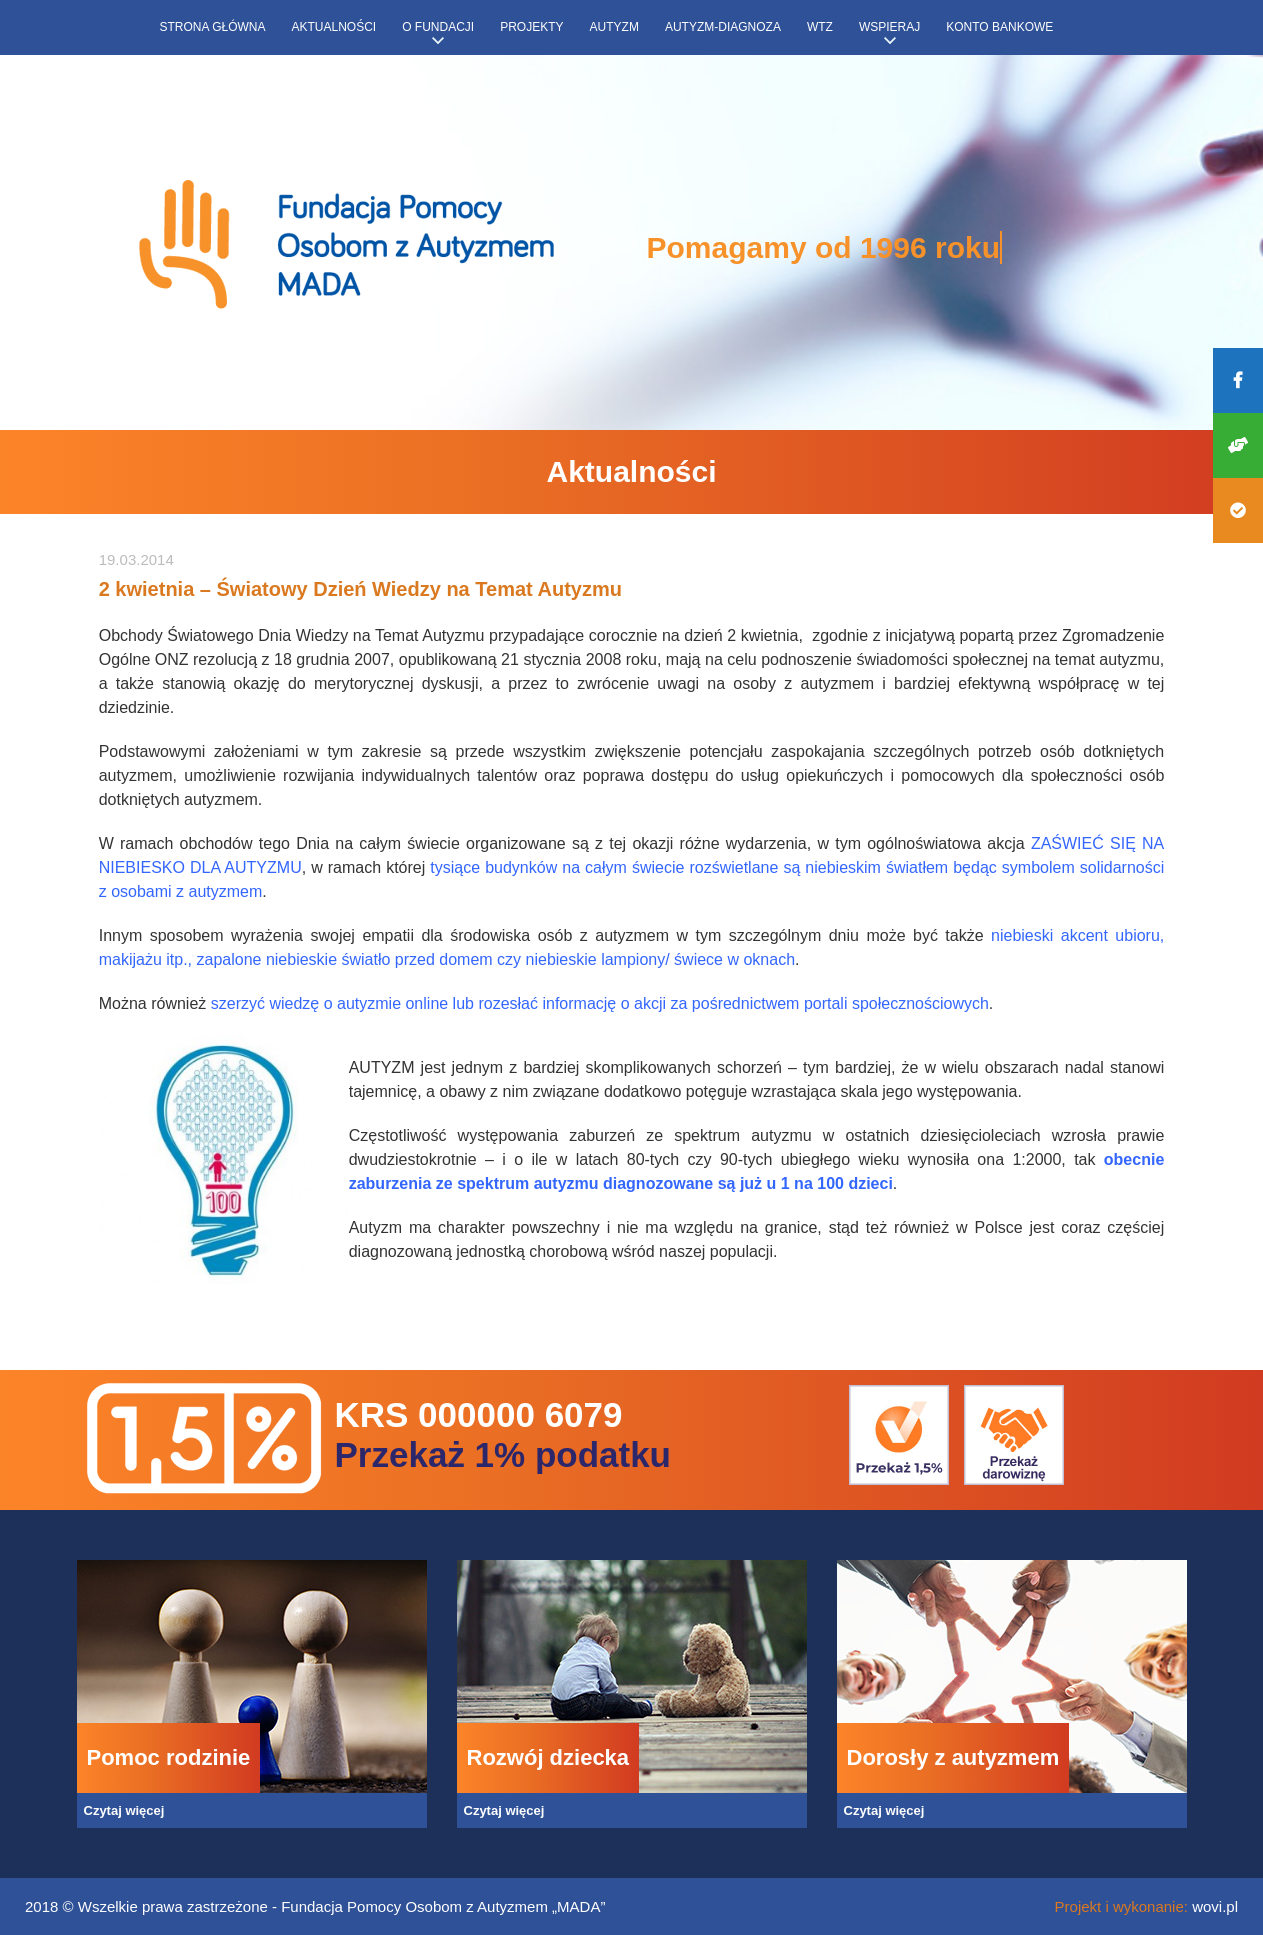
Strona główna (213, 27)
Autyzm (614, 27)
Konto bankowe (999, 27)
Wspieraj (889, 27)
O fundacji (438, 27)
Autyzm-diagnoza (723, 27)
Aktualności (334, 27)
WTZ (820, 27)
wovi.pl (1215, 1906)
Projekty (531, 27)
